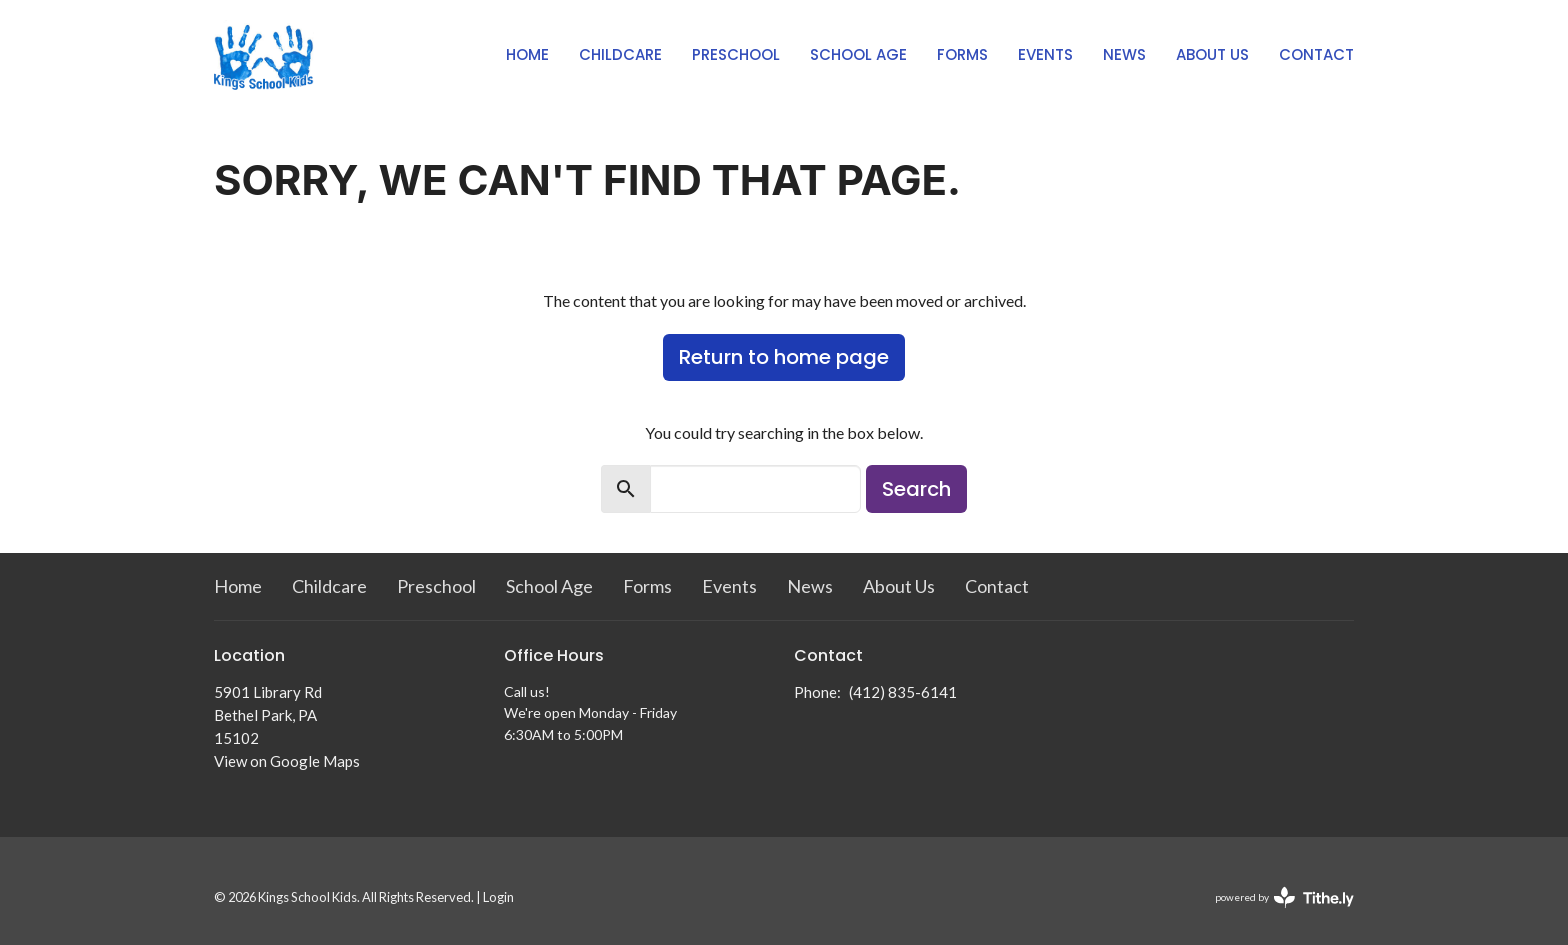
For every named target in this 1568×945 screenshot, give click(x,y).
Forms (962, 54)
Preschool (736, 54)
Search (916, 489)
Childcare (620, 54)
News (1124, 54)
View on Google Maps (287, 761)
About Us (1212, 54)
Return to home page (784, 357)
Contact (1316, 54)
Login (498, 897)
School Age (858, 54)
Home (527, 54)
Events (1045, 54)
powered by (1284, 897)
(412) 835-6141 (903, 692)
